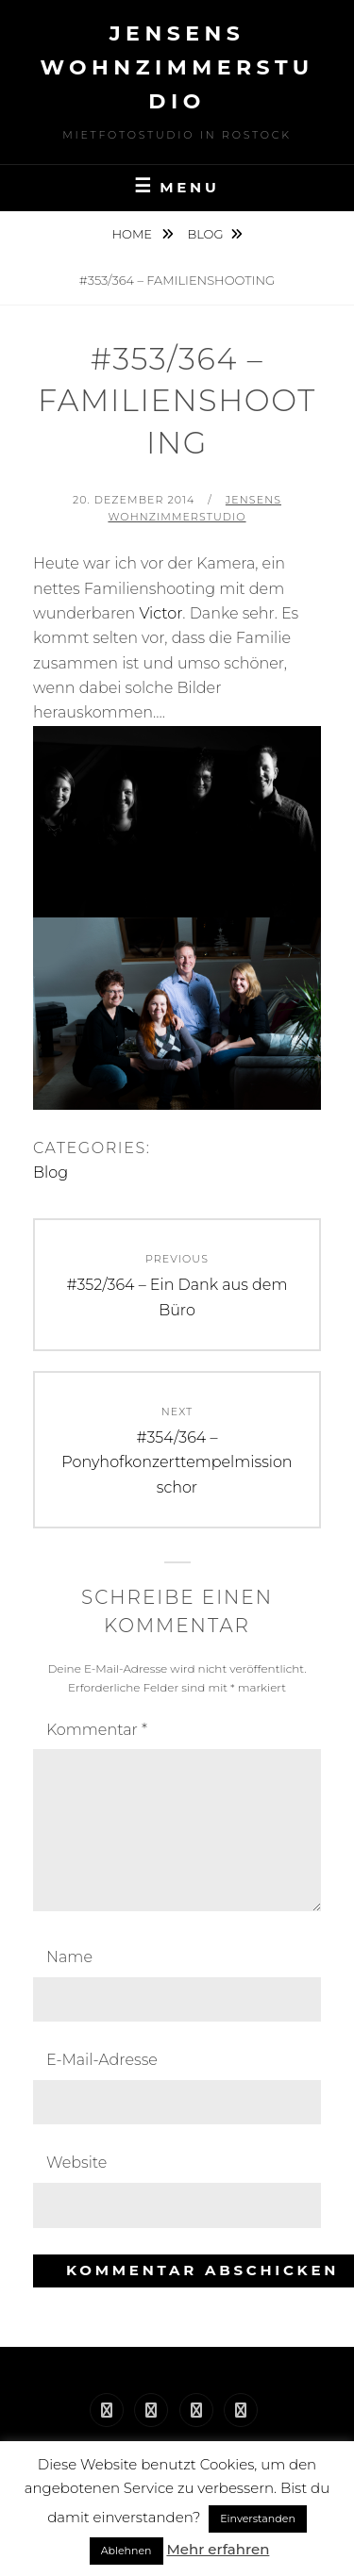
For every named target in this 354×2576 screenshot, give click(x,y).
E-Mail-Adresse (102, 2060)
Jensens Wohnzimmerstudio (176, 67)
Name (69, 1957)
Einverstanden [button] (257, 2518)
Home (133, 233)
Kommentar (96, 1730)
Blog (205, 233)
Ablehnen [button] (126, 2550)
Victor (160, 613)
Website (76, 2162)
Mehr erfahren (217, 2549)
